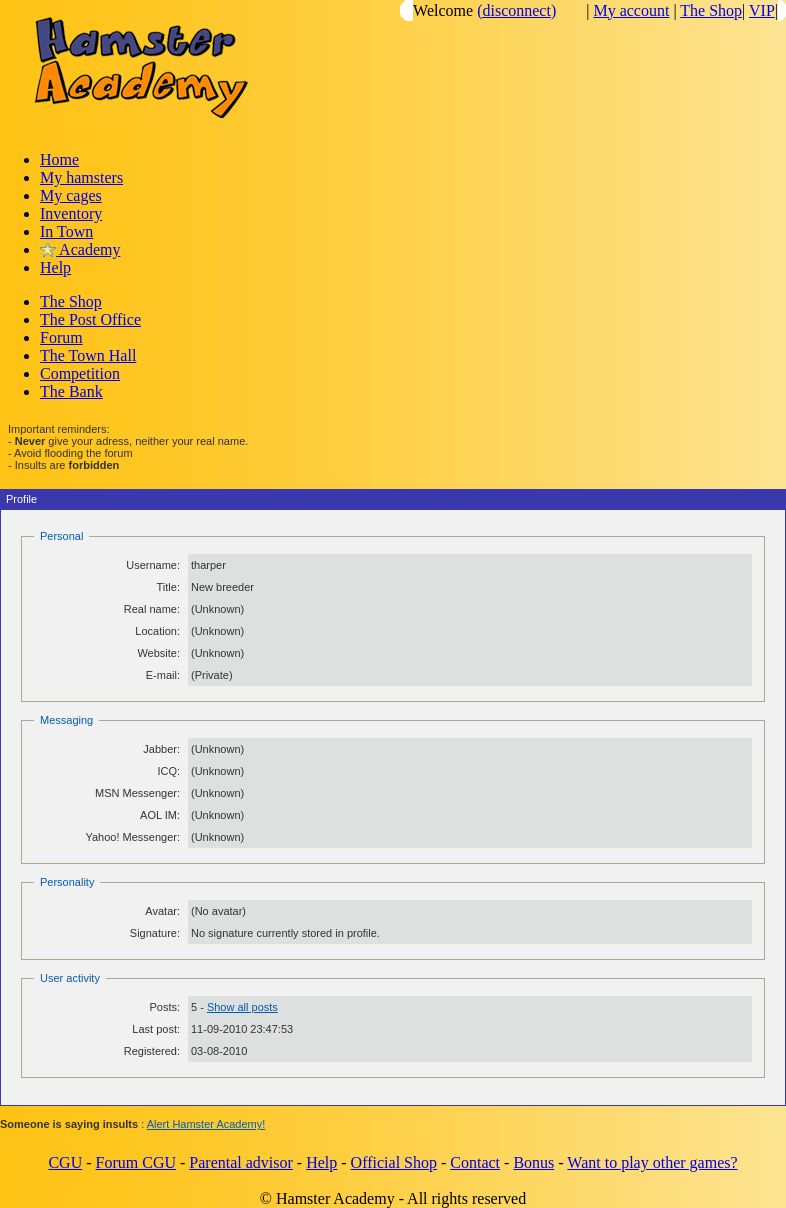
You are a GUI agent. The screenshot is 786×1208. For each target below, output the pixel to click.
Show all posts (242, 1007)
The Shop (711, 10)
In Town (66, 231)
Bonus (533, 1162)
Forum (61, 337)
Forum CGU (136, 1162)
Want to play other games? (652, 1162)
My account (631, 10)
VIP (762, 10)
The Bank (71, 391)
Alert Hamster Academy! (206, 1124)
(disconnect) (516, 10)
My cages (71, 195)
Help (55, 267)
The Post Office (90, 319)
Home (59, 159)
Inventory (71, 213)
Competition (80, 373)
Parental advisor (241, 1162)
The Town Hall (88, 355)
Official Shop (394, 1162)
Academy (80, 249)
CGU (65, 1162)
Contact (475, 1162)
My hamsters (81, 177)
